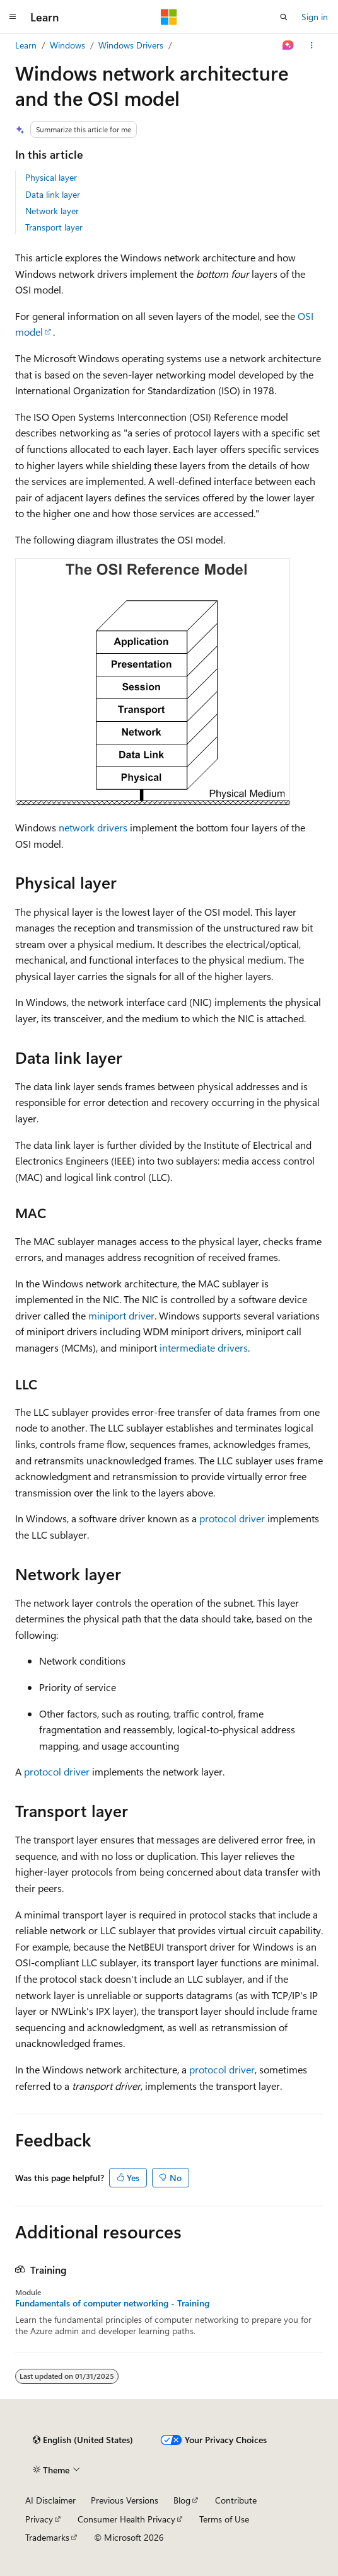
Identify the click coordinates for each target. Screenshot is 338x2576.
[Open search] (283, 17)
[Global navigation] (12, 17)
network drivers (93, 827)
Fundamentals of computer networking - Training (112, 2303)
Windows (67, 45)
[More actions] (312, 45)
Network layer (52, 211)
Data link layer (52, 194)
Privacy (39, 2519)
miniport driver (121, 1315)
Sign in (314, 17)
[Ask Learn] (288, 45)
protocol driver (232, 1518)
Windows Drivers (130, 45)
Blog (181, 2500)
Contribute (236, 2500)
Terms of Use (224, 2519)
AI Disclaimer (50, 2500)
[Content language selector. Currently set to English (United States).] (83, 2440)
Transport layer (54, 227)
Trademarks (47, 2537)
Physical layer (51, 177)
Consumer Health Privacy (126, 2519)
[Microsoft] (169, 17)
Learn (26, 45)
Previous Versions (124, 2500)
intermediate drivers (204, 1347)
